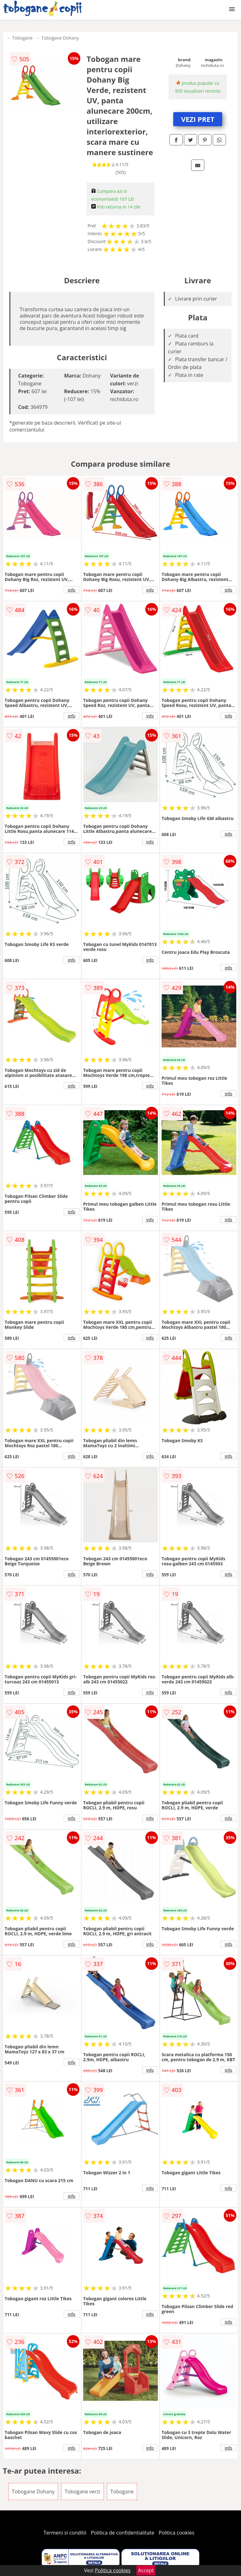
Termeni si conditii (65, 2532)
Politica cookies (177, 2532)
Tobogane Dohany (60, 38)
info (71, 590)
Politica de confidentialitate (122, 2532)
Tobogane (22, 38)
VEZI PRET (197, 119)
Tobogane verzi (82, 2491)
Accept (146, 2570)
